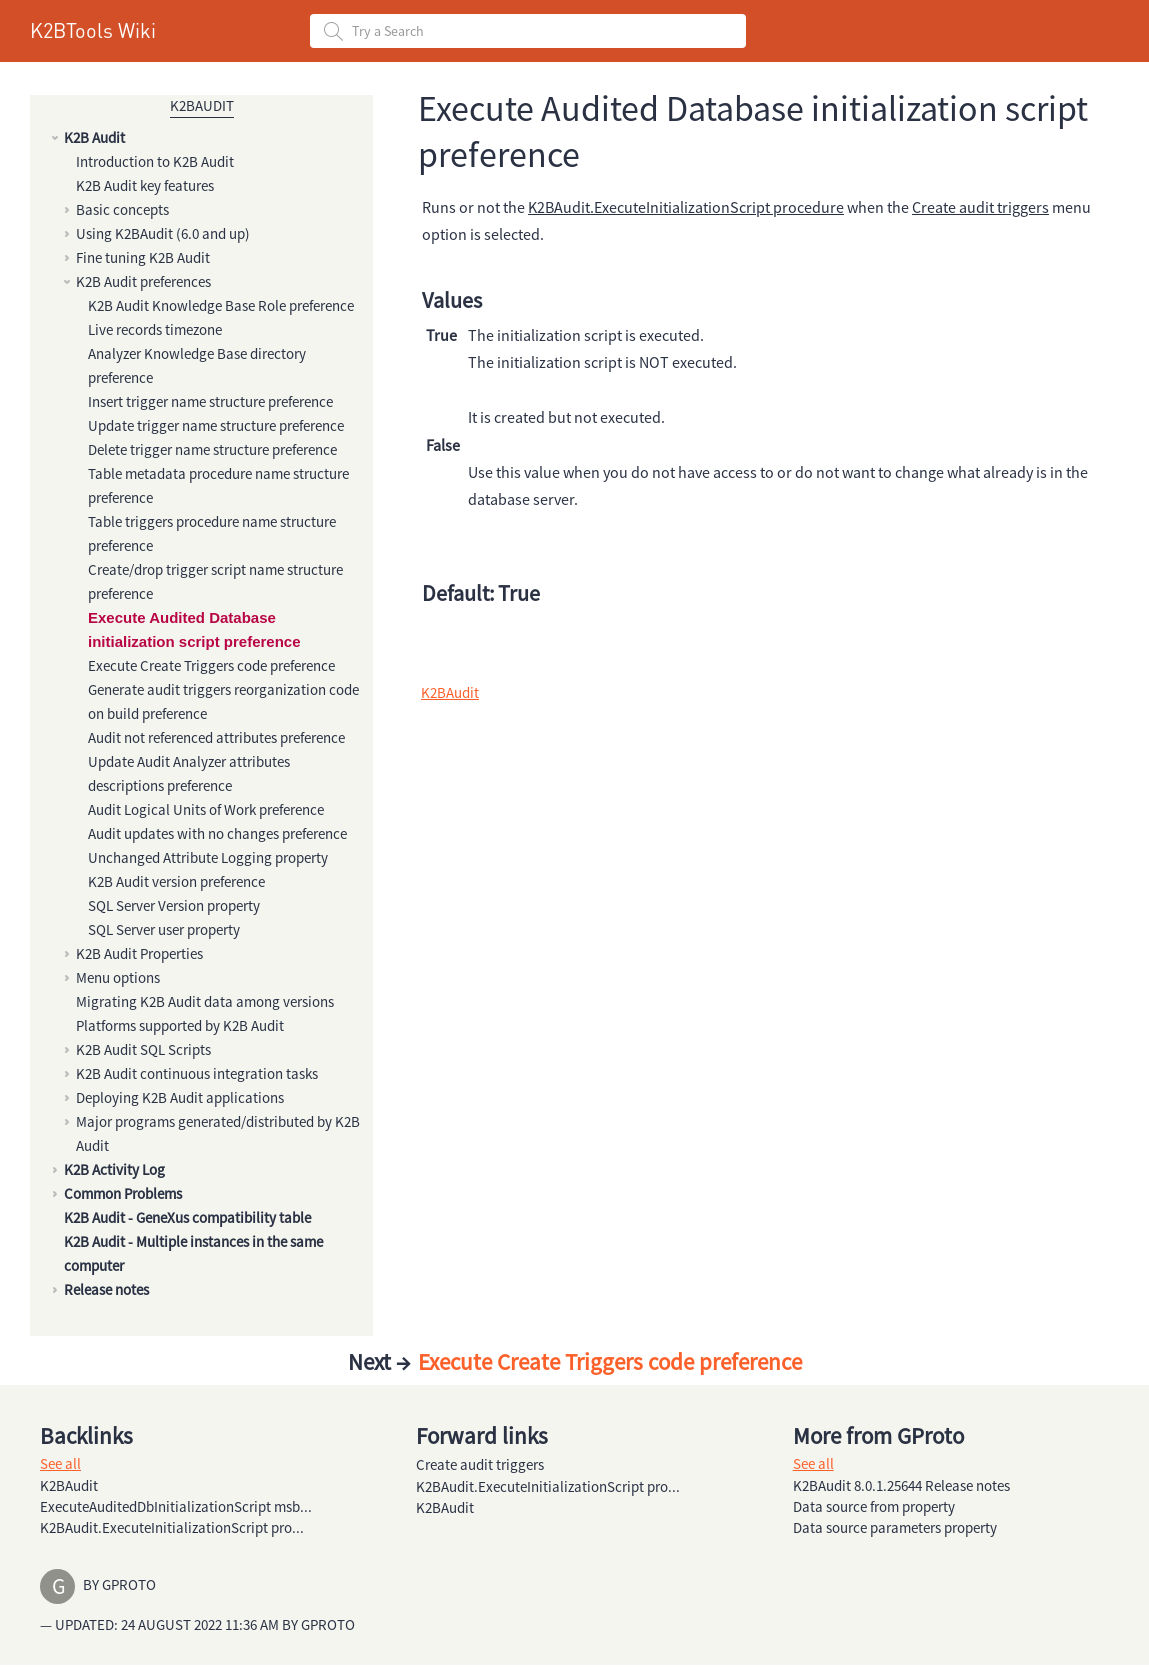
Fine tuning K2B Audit (143, 257)
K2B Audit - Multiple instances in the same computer (193, 1253)
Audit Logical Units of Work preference (206, 809)
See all (60, 1463)
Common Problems (123, 1193)
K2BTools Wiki (93, 30)
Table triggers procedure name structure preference (212, 533)
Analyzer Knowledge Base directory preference (197, 365)
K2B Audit (94, 137)
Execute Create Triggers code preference (211, 665)
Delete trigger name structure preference (212, 449)
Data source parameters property (895, 1527)
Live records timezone (155, 329)
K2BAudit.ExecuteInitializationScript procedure (686, 207)
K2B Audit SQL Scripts (143, 1049)
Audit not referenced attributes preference (216, 737)
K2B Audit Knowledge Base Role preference (221, 305)
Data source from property (874, 1506)
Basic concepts (122, 209)
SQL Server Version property (174, 905)
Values (452, 300)
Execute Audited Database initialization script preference (194, 629)
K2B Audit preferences (143, 281)
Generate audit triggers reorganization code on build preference (223, 701)
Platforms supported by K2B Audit (180, 1025)
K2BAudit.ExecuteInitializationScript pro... (172, 1527)
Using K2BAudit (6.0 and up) (163, 233)
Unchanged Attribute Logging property (208, 857)
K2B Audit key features (145, 185)
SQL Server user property (164, 929)
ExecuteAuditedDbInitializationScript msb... (176, 1506)
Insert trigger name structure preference (210, 401)
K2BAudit (202, 105)
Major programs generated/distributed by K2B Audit (218, 1133)
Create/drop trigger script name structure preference (215, 581)
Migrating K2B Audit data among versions (205, 1001)
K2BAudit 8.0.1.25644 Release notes (901, 1485)
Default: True (481, 593)
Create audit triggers (980, 207)
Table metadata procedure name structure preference (218, 485)
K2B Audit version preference (176, 881)
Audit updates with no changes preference (217, 833)
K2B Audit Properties (139, 953)
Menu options (118, 977)
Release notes (106, 1289)
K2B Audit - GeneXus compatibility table (187, 1217)
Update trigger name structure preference (216, 425)
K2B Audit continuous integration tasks (197, 1073)
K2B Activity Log (114, 1169)
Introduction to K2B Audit (155, 161)
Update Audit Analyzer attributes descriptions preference (189, 773)
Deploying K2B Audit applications (180, 1097)
